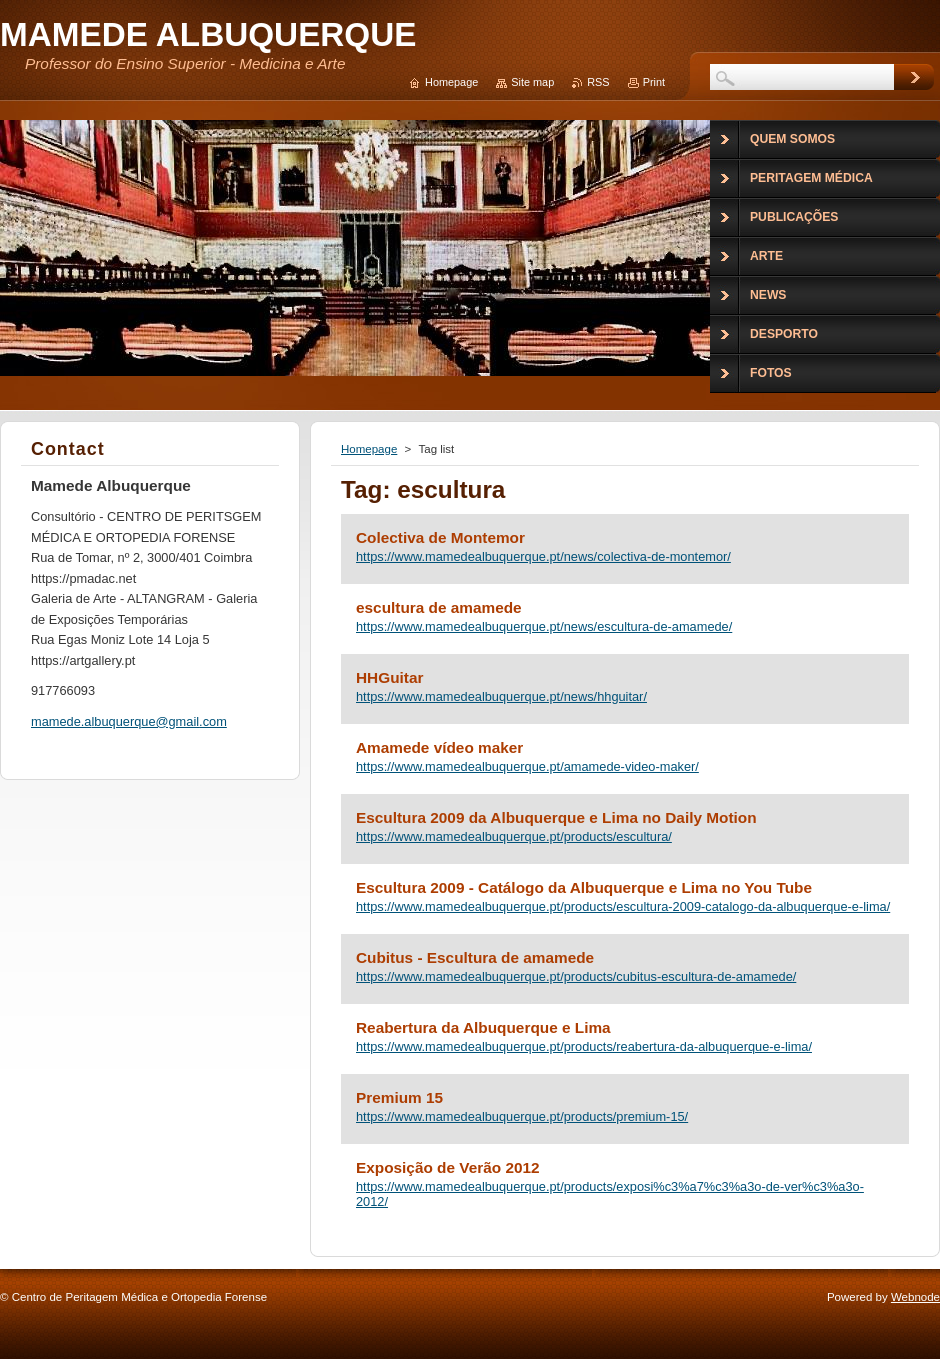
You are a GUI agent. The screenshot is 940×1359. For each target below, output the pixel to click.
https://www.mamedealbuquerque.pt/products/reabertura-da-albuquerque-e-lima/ (584, 1046)
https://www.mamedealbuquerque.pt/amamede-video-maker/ (527, 766)
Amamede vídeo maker (439, 747)
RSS (598, 82)
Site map (532, 82)
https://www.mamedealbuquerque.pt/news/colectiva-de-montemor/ (543, 556)
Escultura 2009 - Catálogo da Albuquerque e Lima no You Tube (584, 887)
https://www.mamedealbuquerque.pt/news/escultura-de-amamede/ (544, 626)
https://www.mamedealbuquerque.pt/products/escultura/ (514, 836)
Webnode (915, 1297)
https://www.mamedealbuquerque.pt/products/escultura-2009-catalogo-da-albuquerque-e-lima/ (623, 906)
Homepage (369, 449)
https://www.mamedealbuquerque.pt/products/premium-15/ (522, 1116)
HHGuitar (389, 677)
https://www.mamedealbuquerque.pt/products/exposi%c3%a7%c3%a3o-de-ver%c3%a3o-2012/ (610, 1194)
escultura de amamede (439, 607)
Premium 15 (399, 1097)
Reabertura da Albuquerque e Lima (483, 1027)
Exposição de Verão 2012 (448, 1167)
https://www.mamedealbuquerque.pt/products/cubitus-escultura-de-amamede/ (576, 976)
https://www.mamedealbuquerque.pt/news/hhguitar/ (501, 696)
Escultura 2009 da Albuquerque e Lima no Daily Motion (556, 817)
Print (654, 82)
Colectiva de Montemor (440, 537)
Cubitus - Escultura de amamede (475, 957)
